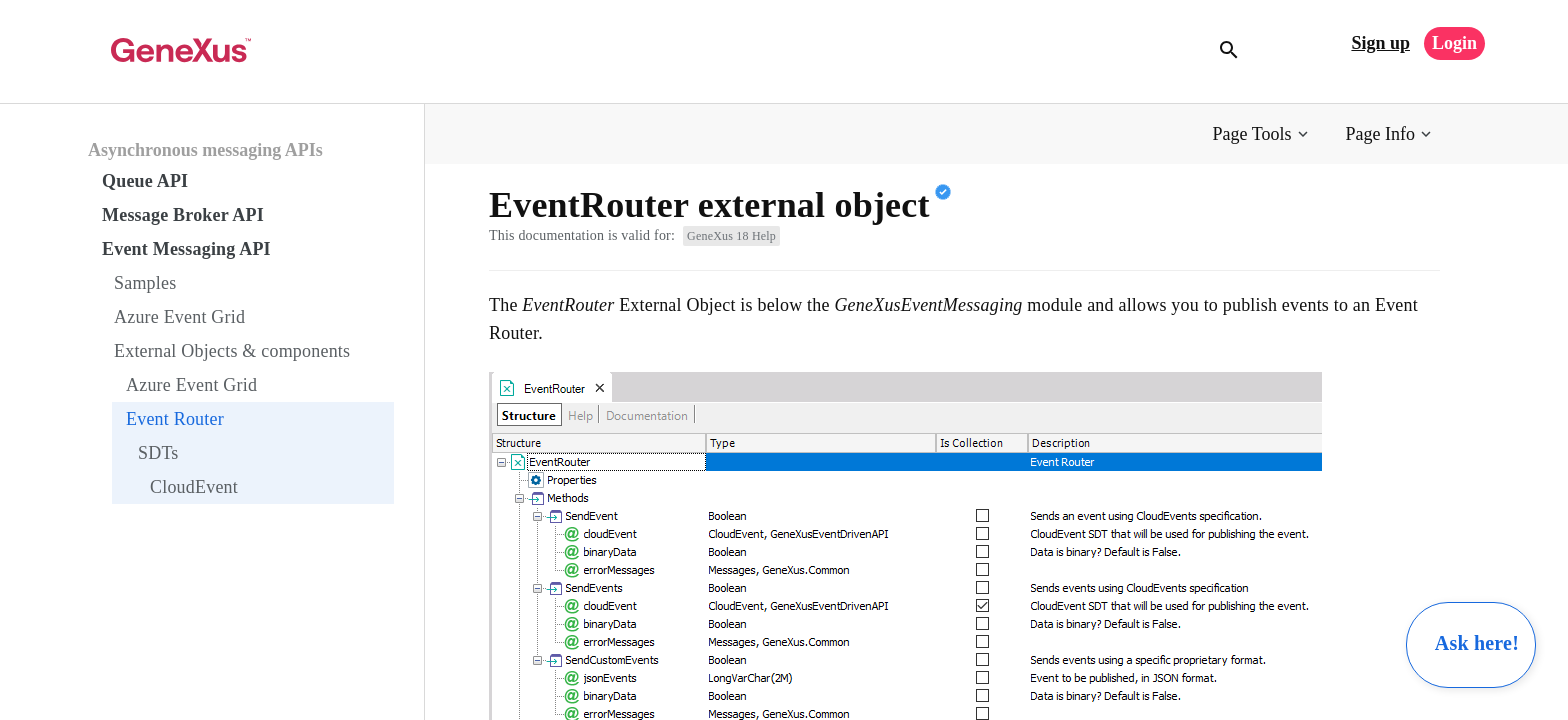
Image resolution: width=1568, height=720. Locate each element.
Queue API (145, 181)
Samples (145, 283)
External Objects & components (232, 351)
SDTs (158, 453)
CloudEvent (194, 487)
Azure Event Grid (179, 317)
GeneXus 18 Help (731, 236)
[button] (1262, 134)
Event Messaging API (186, 249)
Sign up (1380, 43)
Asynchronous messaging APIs (205, 150)
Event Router (175, 419)
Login (1454, 43)
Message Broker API (183, 215)
